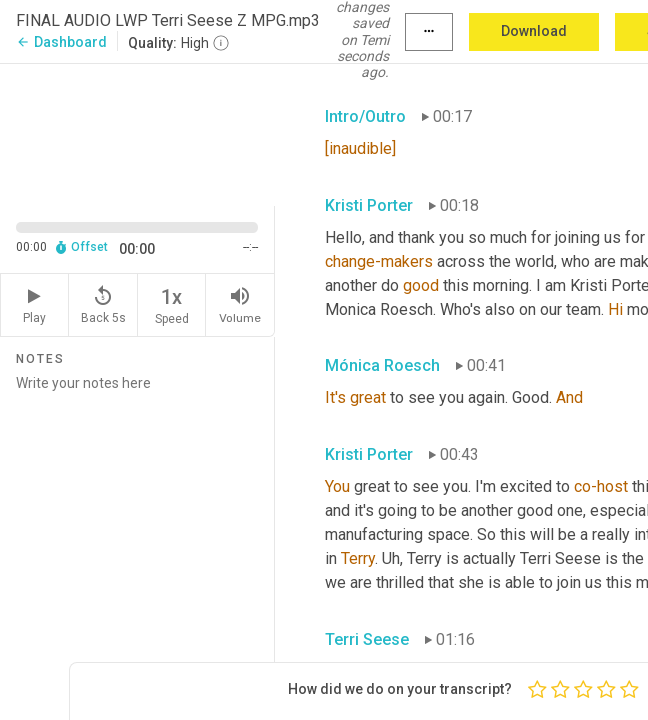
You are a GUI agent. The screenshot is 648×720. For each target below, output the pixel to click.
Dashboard (61, 42)
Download (534, 31)
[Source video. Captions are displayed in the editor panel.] (137, 133)
